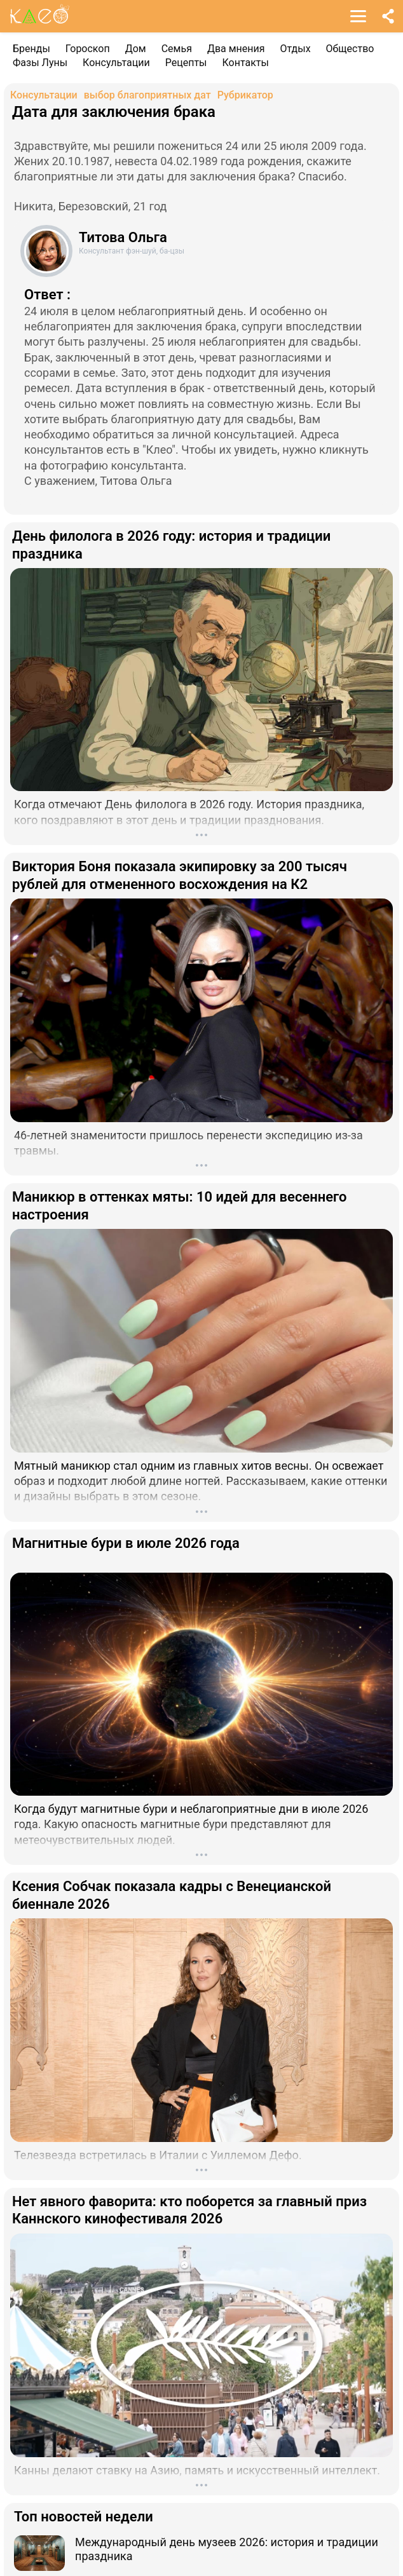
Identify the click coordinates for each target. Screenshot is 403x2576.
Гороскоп (87, 49)
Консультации (116, 63)
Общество (350, 49)
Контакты (245, 63)
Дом (135, 49)
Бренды (31, 49)
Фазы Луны (40, 63)
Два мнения (236, 49)
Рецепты (186, 63)
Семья (176, 49)
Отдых (295, 49)
